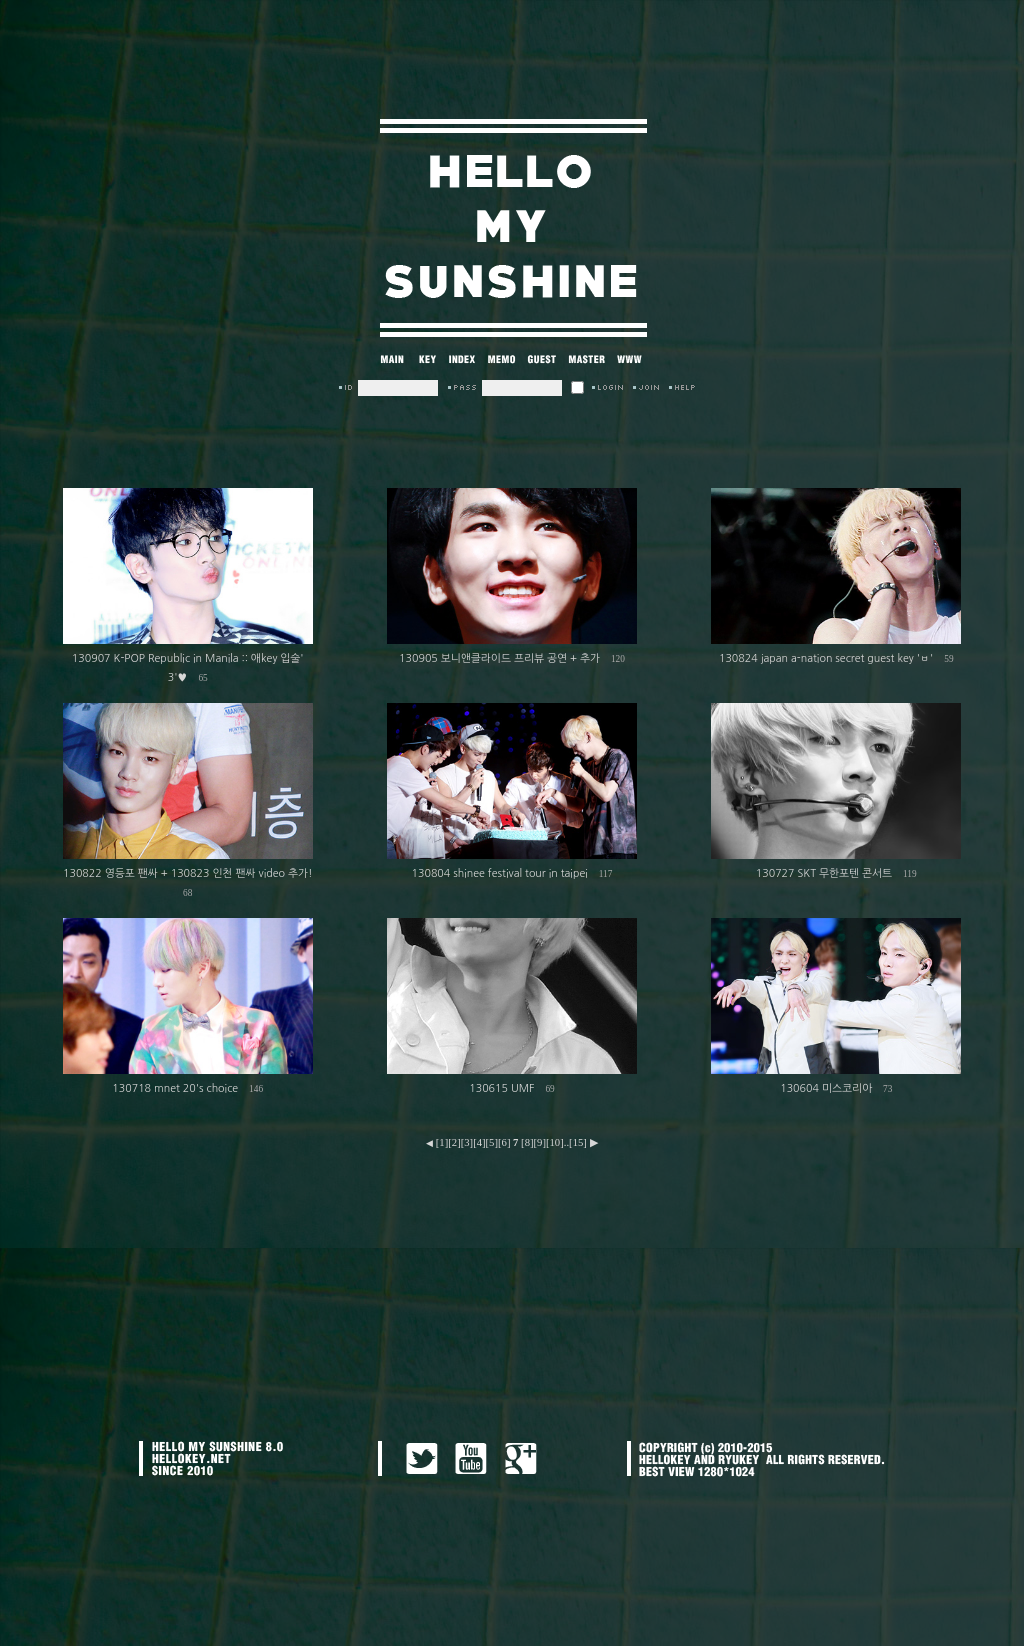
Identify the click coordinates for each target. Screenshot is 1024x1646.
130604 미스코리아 (826, 1088)
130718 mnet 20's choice (175, 1088)
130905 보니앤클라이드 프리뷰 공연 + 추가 (499, 658)
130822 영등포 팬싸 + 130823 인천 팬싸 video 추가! (188, 873)
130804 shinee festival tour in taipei (500, 873)
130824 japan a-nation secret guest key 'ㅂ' (826, 658)
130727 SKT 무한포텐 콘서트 (824, 873)
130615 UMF (501, 1088)
